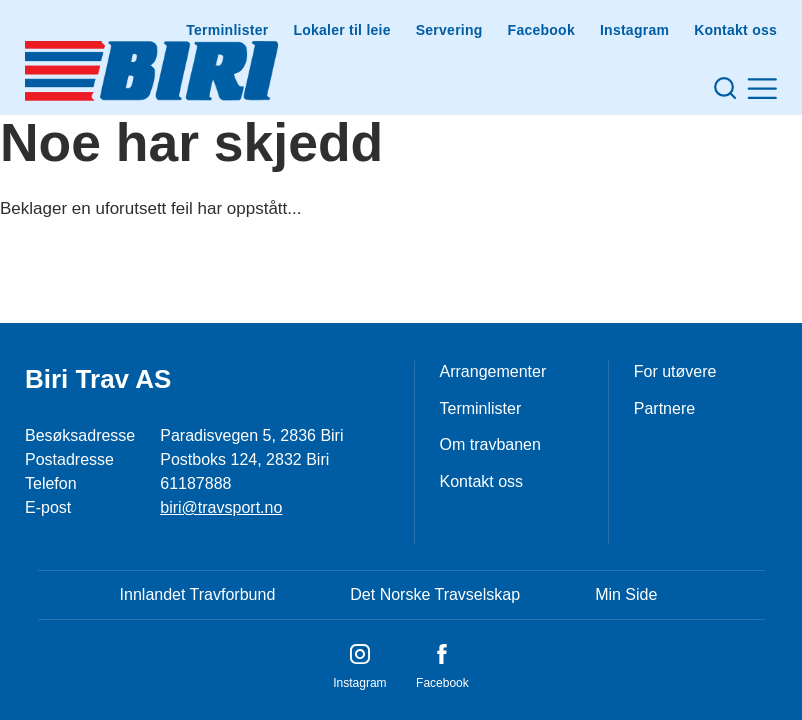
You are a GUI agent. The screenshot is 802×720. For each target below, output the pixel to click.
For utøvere (675, 371)
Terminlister (227, 30)
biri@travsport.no (221, 507)
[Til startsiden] (151, 71)
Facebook (541, 30)
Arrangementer (493, 371)
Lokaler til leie (341, 30)
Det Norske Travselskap (435, 594)
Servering (449, 30)
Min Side (626, 594)
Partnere (664, 408)
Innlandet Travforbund (198, 594)
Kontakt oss (735, 30)
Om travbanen (490, 444)
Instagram (634, 30)
